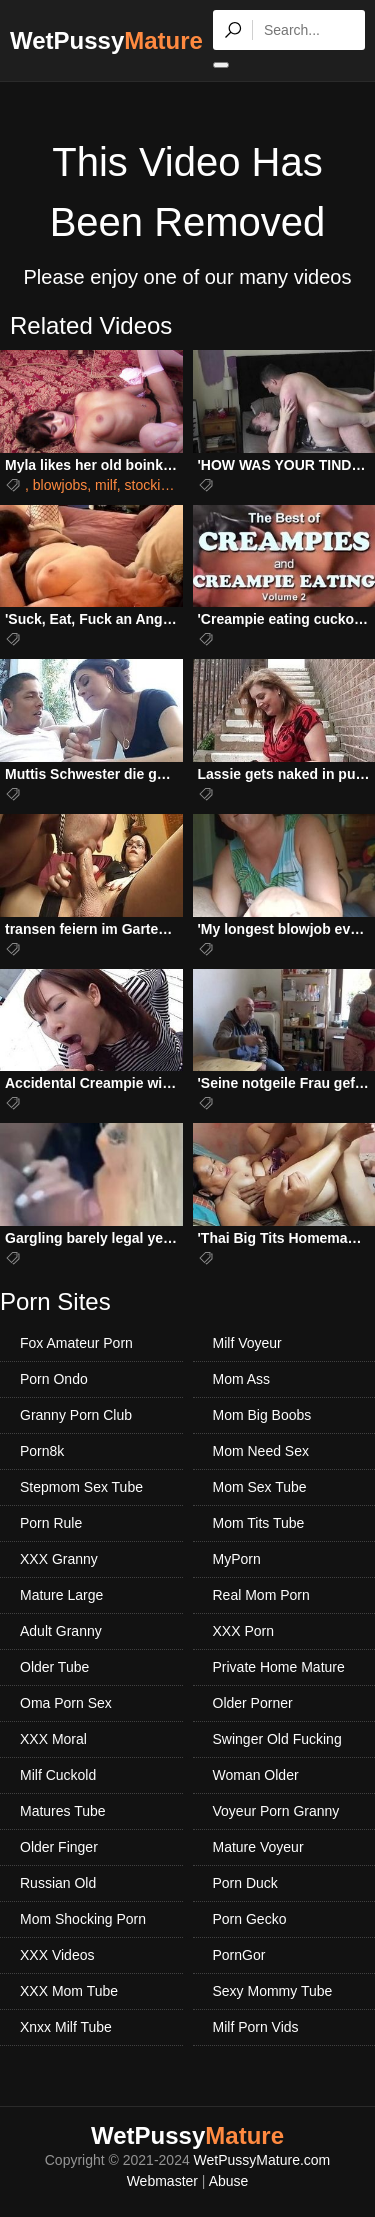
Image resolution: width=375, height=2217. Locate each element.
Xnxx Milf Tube (66, 2027)
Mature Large (61, 1595)
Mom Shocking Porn (83, 1919)
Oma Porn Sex (66, 1703)
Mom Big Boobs (262, 1415)
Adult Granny (61, 1631)
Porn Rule (51, 1523)
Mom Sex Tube (260, 1487)
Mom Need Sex (261, 1451)
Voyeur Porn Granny (276, 1811)
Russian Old (58, 1883)
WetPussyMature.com (262, 2160)
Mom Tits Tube (259, 1523)
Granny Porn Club (76, 1415)
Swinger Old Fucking (277, 1739)
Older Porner (253, 1703)
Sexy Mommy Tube (273, 1991)
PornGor (239, 1955)
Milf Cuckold (58, 1775)
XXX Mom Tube (69, 1991)
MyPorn (237, 1559)
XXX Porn (243, 1631)
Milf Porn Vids (256, 2027)
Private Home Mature (279, 1667)
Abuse (229, 2181)
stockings (154, 485)
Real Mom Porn (261, 1595)
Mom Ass (242, 1379)
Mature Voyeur (258, 1847)
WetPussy (106, 40)
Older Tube (54, 1667)
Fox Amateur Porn (76, 1343)
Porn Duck (245, 1883)
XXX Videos (57, 1955)
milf (106, 485)
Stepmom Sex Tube (81, 1487)
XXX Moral (53, 1739)
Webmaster (162, 2181)
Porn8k (42, 1451)
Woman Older (256, 1775)
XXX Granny (59, 1559)
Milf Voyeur (247, 1343)
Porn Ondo (54, 1379)
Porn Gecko (250, 1919)
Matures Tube (63, 1811)
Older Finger (59, 1847)
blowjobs (60, 485)
